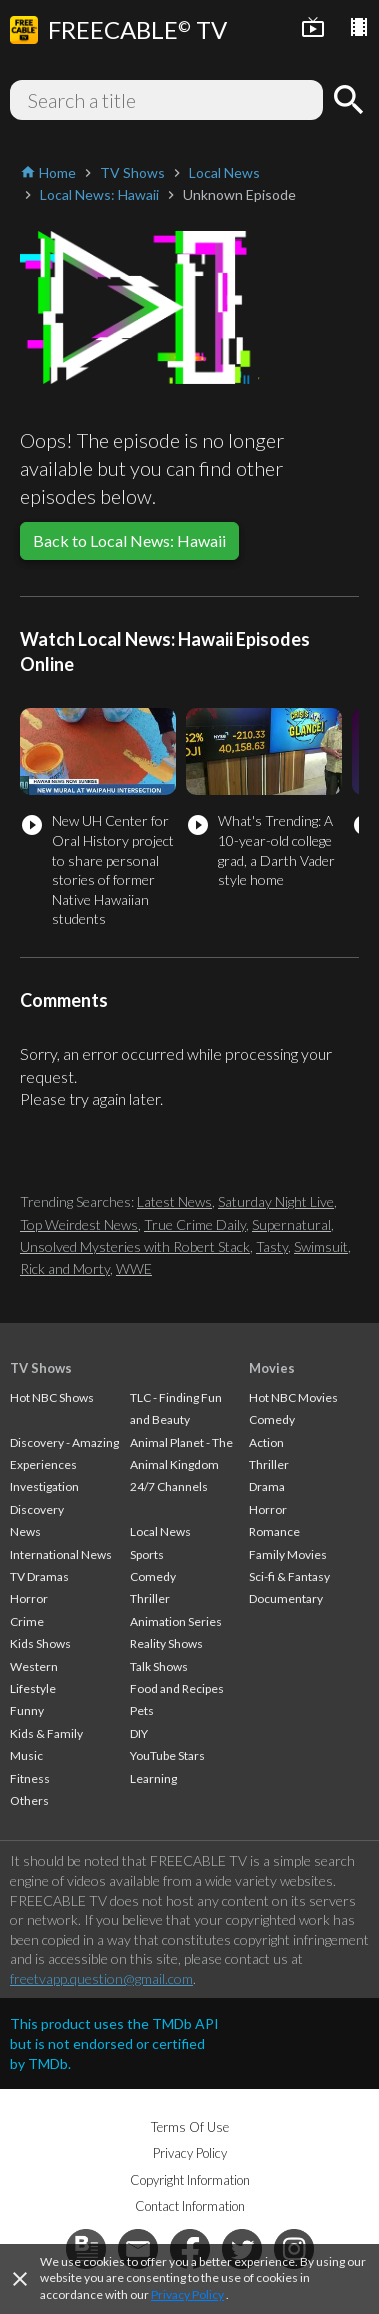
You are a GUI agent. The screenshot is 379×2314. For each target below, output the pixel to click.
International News (61, 1554)
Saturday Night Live (276, 1201)
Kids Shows (40, 1643)
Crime (27, 1621)
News (25, 1531)
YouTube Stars (167, 1755)
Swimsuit (321, 1246)
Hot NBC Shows (52, 1397)
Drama (267, 1486)
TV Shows (41, 1368)
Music (26, 1755)
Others (29, 1800)
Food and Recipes (177, 1688)
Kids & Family (46, 1733)
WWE (134, 1268)
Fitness (30, 1778)
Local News (160, 1531)
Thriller (150, 1598)
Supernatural (291, 1224)
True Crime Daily (195, 1224)
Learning (153, 1778)
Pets (142, 1710)
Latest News (174, 1201)
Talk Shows (159, 1666)
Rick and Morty (65, 1268)
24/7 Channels (169, 1486)
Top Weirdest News (79, 1224)
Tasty (272, 1246)
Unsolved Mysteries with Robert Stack (135, 1246)
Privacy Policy (187, 2294)
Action (266, 1442)
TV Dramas (39, 1576)
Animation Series (176, 1621)
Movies (272, 1368)
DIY (139, 1733)
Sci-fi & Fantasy (289, 1576)
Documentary (286, 1598)
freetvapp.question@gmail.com (101, 1978)
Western (34, 1666)
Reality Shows (166, 1643)
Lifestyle (33, 1688)
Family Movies (288, 1554)
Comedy (153, 1576)
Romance (274, 1531)
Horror (29, 1598)
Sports (147, 1554)
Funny (27, 1710)
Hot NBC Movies (293, 1397)
